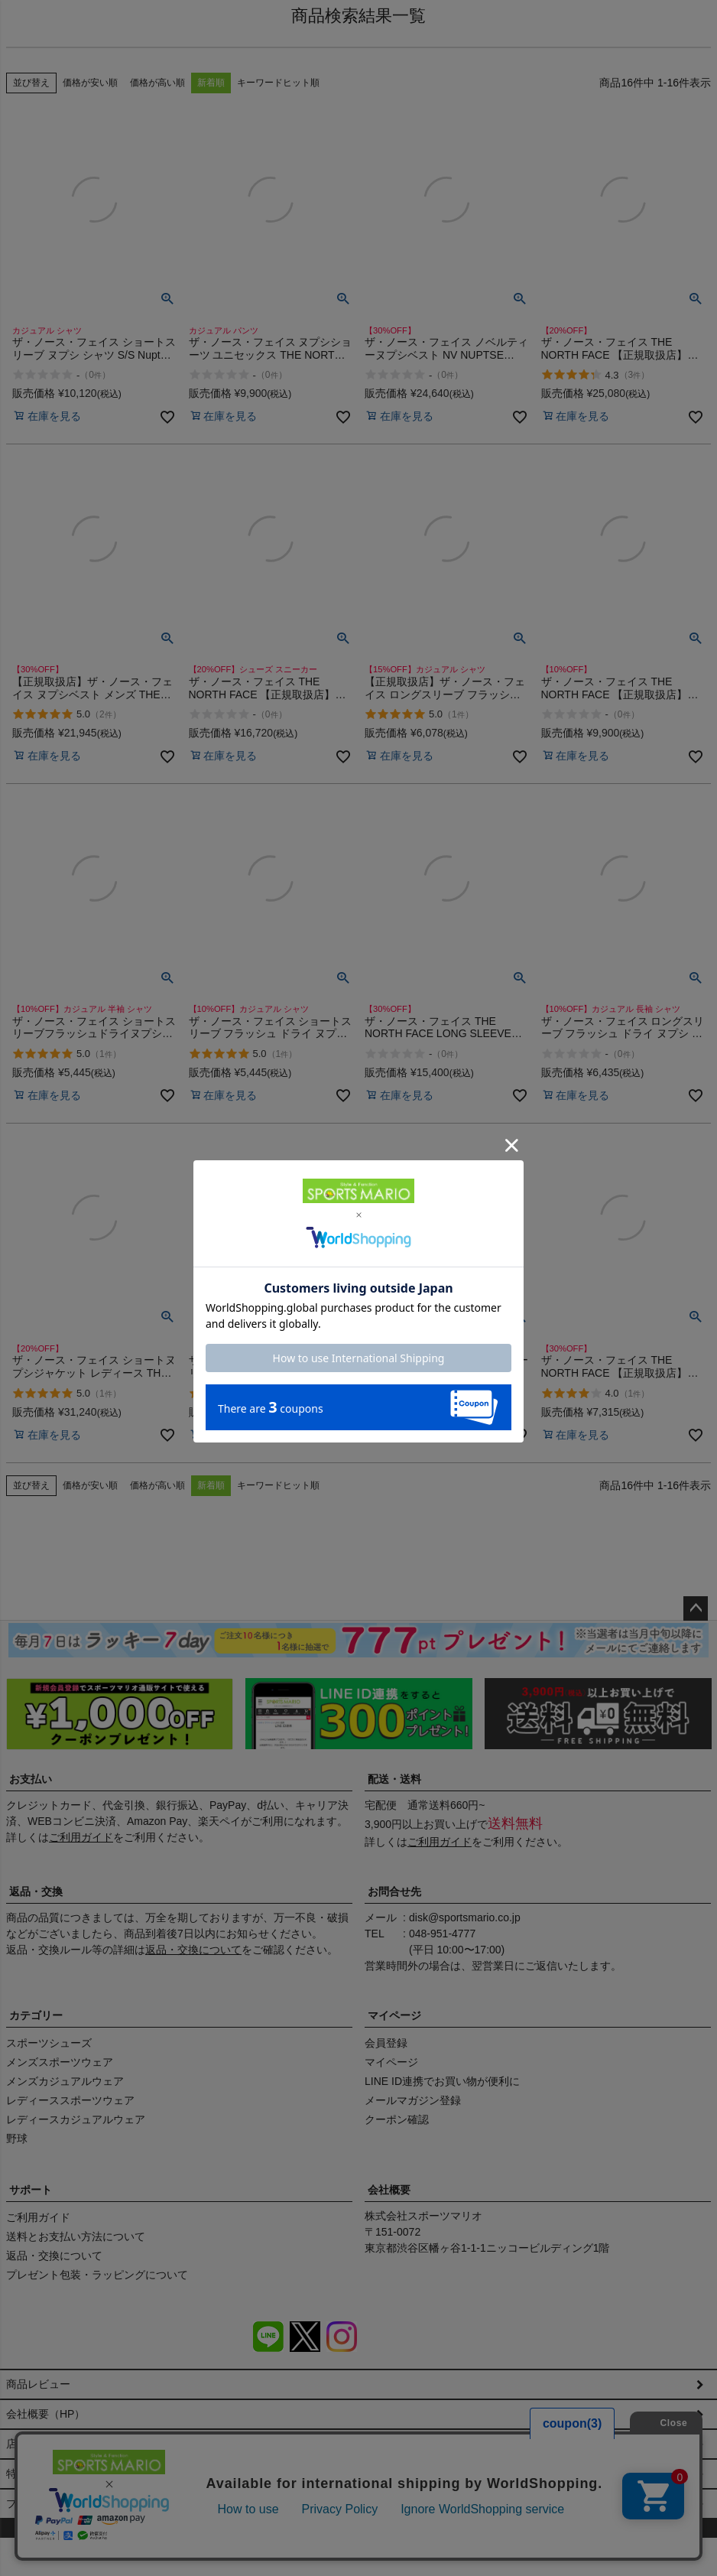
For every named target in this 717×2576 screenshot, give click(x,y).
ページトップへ (695, 1608)
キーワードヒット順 (278, 82)
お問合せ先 (394, 1891)
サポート (30, 2190)
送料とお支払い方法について (75, 2236)
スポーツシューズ (49, 2043)
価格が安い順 (90, 82)
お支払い (30, 1779)
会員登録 (386, 2043)
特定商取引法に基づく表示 (70, 2496)
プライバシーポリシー (59, 2534)
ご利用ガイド (81, 1837)
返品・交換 (36, 1891)
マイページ (394, 2015)
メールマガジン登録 (413, 2100)
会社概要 (389, 2190)
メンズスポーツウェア (59, 2062)
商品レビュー (38, 2384)
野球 (17, 2138)
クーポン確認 (397, 2119)
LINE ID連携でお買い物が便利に (442, 2081)
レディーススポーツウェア (70, 2100)
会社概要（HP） (45, 2421)
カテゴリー (36, 2015)
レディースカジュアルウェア (75, 2119)
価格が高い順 (157, 82)
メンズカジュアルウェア (65, 2081)
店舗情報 (27, 2459)
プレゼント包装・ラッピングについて (97, 2275)
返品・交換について (193, 1949)
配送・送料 (394, 1779)
